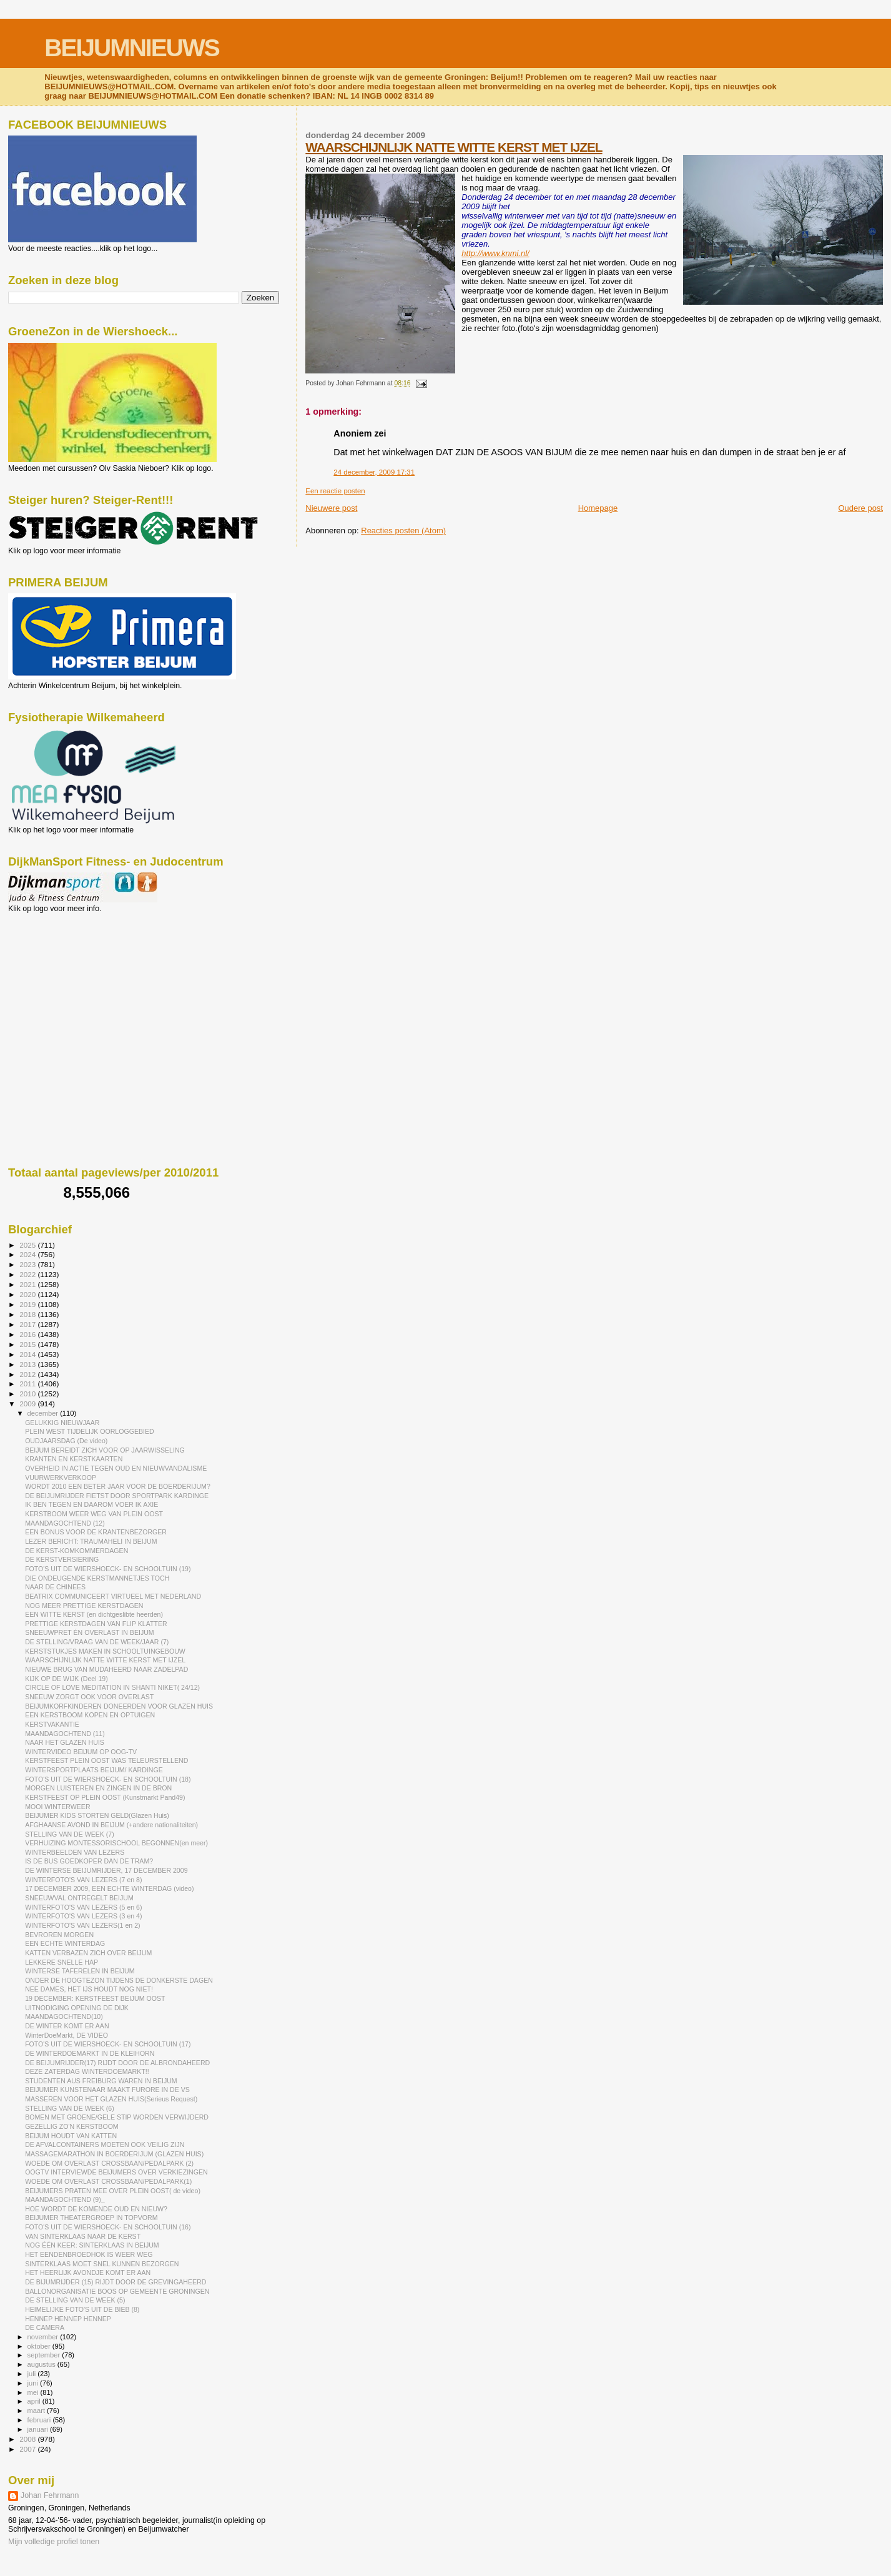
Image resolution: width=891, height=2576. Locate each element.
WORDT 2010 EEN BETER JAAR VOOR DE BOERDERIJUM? (117, 1486)
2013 (28, 1364)
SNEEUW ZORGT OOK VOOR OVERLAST (89, 1696)
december (44, 1413)
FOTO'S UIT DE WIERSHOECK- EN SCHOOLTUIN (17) (107, 2044)
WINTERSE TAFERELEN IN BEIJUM (79, 1971)
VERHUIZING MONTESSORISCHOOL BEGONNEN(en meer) (116, 1843)
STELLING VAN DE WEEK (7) (69, 1834)
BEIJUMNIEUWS (131, 47)
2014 (28, 1354)
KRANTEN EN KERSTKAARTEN (73, 1459)
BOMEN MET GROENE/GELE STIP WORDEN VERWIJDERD (117, 2117)
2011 (28, 1383)
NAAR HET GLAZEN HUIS (64, 1742)
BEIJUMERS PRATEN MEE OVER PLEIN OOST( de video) (112, 2190)
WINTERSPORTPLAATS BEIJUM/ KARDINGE (94, 1770)
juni (33, 2383)
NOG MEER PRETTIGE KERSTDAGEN (84, 1605)
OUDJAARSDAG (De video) (66, 1440)
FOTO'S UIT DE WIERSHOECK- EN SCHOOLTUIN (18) (107, 1779)
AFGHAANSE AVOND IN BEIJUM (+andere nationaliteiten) (111, 1824)
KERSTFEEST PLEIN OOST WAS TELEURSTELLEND (106, 1760)
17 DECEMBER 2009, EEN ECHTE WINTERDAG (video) (109, 1888)
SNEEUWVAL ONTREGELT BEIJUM (79, 1898)
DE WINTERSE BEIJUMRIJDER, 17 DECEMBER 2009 (106, 1870)
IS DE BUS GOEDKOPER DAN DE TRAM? (89, 1861)
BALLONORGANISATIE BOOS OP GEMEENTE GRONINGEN (117, 2291)
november (44, 2337)
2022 (28, 1274)
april (34, 2401)
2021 (28, 1284)
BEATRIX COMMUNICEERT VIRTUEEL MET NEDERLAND (113, 1596)
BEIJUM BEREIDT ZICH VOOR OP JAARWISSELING (105, 1450)
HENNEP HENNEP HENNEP (68, 2318)
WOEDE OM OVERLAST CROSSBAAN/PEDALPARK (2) (109, 2163)
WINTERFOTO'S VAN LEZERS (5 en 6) (83, 1907)
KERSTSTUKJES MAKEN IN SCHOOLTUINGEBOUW (105, 1651)
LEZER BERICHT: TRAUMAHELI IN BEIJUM (91, 1541)
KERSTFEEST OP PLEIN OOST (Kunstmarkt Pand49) (105, 1797)
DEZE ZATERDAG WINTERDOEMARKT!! (87, 2071)
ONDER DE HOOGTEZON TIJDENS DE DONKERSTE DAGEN (119, 1980)
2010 (28, 1393)
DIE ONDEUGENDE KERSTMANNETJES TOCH (97, 1578)
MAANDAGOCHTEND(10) (64, 2016)
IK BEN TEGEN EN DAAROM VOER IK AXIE (91, 1504)
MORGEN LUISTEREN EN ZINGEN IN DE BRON (98, 1788)
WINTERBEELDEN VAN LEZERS (74, 1852)
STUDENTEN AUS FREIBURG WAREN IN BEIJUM (101, 2081)
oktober (39, 2346)
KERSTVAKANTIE (52, 1724)
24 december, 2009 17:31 (374, 472)
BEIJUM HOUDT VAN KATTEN (71, 2135)
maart (37, 2410)
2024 (28, 1254)
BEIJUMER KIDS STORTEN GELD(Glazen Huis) (97, 1815)
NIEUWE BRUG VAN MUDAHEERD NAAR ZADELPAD (106, 1669)
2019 (28, 1304)
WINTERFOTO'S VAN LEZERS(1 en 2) (82, 1925)
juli (32, 2373)
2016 (28, 1334)
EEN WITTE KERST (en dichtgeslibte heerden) (94, 1614)
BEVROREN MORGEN (59, 1934)
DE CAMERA (44, 2327)
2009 (28, 1403)
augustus (42, 2364)
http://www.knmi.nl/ (495, 253)
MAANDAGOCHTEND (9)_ (65, 2199)
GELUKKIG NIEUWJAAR (62, 1422)
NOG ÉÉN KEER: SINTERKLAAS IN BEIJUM (92, 2245)
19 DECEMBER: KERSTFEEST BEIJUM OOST (95, 1998)
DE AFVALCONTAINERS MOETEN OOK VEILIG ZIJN (104, 2144)
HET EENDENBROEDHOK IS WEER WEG (88, 2254)
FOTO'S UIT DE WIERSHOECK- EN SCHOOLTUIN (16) (107, 2227)
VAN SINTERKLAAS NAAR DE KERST (82, 2236)
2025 (28, 1245)
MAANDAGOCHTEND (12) (65, 1523)
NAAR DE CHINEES (55, 1587)
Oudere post (860, 508)
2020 (28, 1294)
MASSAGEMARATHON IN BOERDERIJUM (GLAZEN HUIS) (114, 2154)
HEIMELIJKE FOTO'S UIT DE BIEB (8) (82, 2309)
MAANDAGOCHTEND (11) (65, 1733)
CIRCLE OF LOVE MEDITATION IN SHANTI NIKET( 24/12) (112, 1687)
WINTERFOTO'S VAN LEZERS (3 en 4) (83, 1916)
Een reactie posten (335, 491)
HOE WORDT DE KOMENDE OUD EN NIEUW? (96, 2209)
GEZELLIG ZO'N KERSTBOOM (72, 2126)
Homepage (598, 508)
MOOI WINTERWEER (57, 1806)
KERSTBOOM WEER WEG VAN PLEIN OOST (94, 1513)
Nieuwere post (331, 508)
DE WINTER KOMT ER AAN (67, 2026)
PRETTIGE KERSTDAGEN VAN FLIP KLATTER (96, 1623)
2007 (28, 2449)
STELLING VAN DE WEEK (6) (69, 2108)
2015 (28, 1344)
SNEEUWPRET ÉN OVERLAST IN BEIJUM (89, 1632)
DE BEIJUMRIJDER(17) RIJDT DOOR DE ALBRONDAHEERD (117, 2062)
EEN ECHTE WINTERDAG (65, 1943)
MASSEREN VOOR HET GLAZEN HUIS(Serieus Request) (111, 2099)
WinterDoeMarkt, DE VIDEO (66, 2035)
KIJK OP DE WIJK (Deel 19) (66, 1678)
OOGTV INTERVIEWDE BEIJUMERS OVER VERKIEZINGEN (116, 2172)
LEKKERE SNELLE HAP (61, 1962)
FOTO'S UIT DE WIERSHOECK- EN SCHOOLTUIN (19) (107, 1568)
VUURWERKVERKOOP (60, 1477)
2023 (28, 1264)
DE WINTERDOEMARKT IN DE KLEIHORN (89, 2053)
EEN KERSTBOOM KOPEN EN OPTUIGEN (90, 1715)
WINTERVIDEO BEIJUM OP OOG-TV (81, 1751)
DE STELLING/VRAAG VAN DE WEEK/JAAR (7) (97, 1642)
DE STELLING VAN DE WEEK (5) (75, 2300)
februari (40, 2420)
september (44, 2355)
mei (34, 2392)
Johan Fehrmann (50, 2495)
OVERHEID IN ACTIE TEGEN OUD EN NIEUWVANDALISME (116, 1468)
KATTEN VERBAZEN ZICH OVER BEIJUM (88, 1953)
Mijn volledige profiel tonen (53, 2541)
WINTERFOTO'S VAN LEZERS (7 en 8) (83, 1879)
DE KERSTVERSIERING (62, 1559)
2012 (28, 1374)
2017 (28, 1324)
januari (39, 2429)
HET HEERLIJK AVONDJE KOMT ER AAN (87, 2272)
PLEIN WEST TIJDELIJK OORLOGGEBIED (89, 1431)
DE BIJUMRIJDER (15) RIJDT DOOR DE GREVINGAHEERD (115, 2282)
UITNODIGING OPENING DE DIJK (77, 2007)
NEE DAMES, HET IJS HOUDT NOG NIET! (89, 1989)
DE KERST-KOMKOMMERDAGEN (76, 1550)
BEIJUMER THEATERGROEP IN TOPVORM (91, 2217)
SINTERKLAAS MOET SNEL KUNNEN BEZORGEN (102, 2264)
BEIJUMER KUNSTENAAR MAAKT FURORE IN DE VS (107, 2089)
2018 (28, 1314)
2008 (28, 2439)
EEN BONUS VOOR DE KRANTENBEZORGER (96, 1532)
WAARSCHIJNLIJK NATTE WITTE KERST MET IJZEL (453, 147)
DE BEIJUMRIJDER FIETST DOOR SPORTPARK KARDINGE (117, 1495)
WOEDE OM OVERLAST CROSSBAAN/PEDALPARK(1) (108, 2181)
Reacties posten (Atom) (403, 530)
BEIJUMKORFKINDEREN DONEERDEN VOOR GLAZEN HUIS (119, 1706)
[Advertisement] (64, 980)
